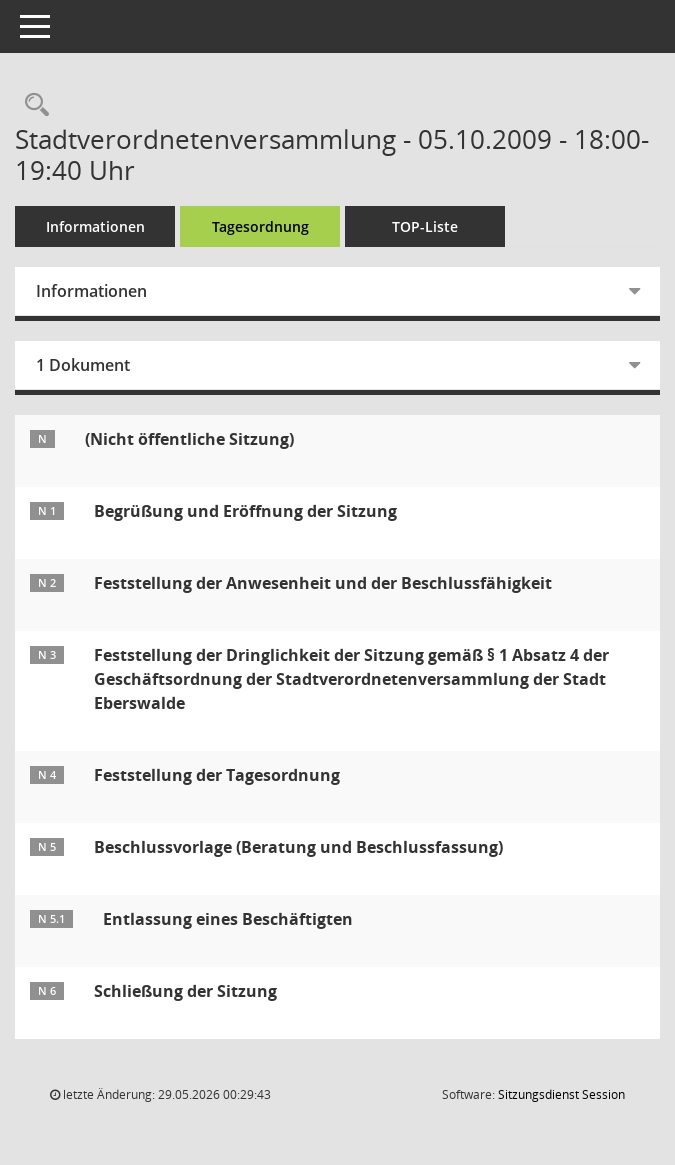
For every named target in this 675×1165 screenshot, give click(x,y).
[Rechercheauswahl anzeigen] (32, 105)
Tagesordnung (260, 226)
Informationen (95, 226)
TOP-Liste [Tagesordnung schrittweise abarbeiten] (425, 226)
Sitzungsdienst (561, 1094)
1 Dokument (83, 365)
